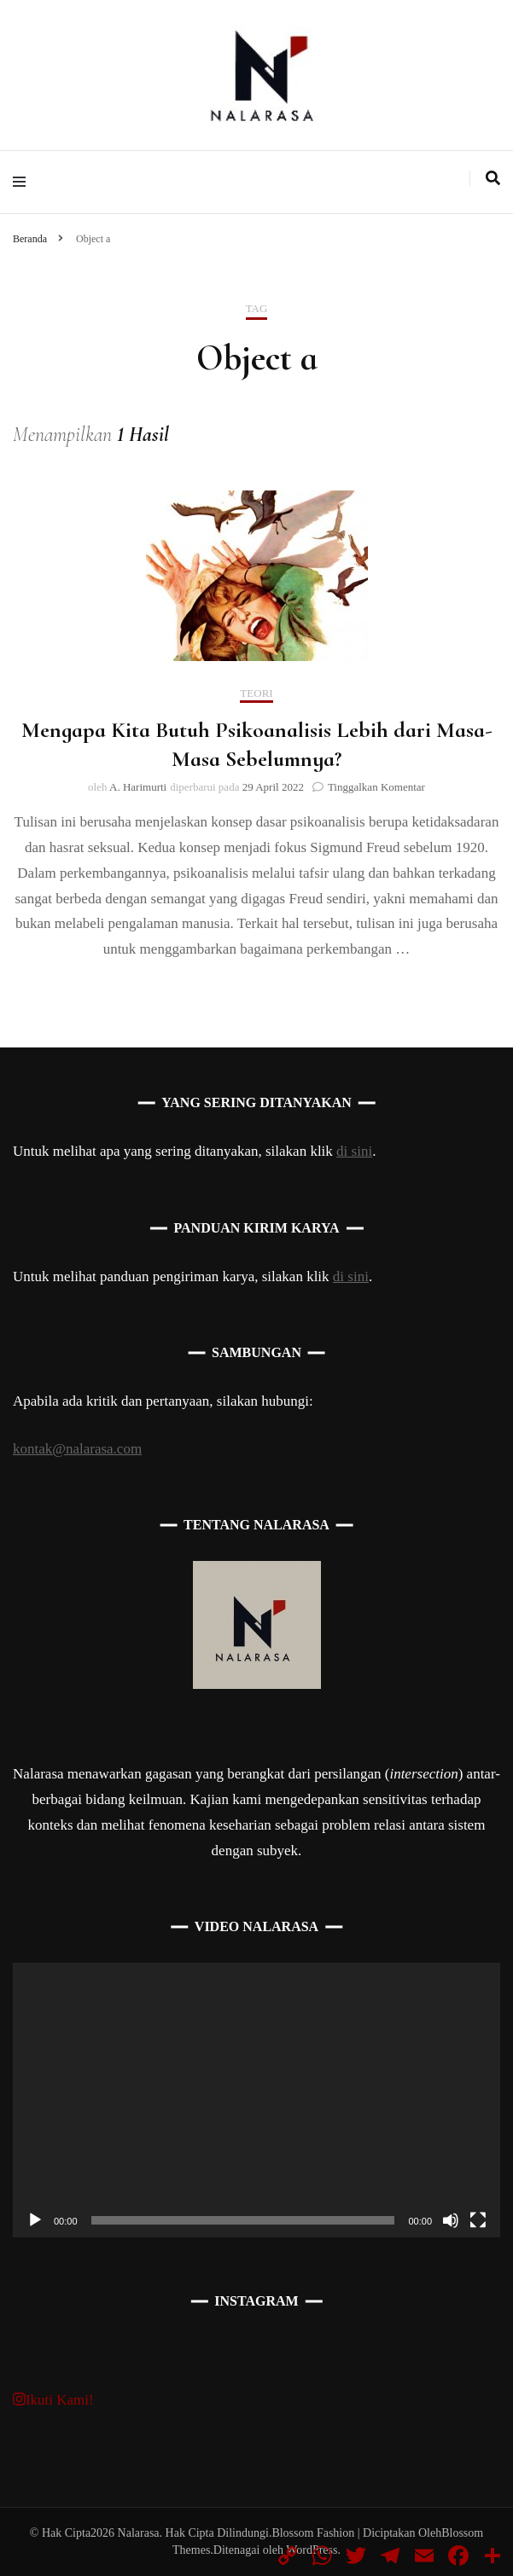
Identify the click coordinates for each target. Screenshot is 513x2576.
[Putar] (35, 2220)
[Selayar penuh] (478, 2220)
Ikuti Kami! (53, 2400)
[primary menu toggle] (23, 182)
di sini (354, 1151)
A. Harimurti (137, 786)
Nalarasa (139, 2533)
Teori (256, 693)
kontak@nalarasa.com (77, 1449)
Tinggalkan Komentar (376, 786)
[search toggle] (493, 178)
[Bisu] (450, 2220)
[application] (256, 2100)
